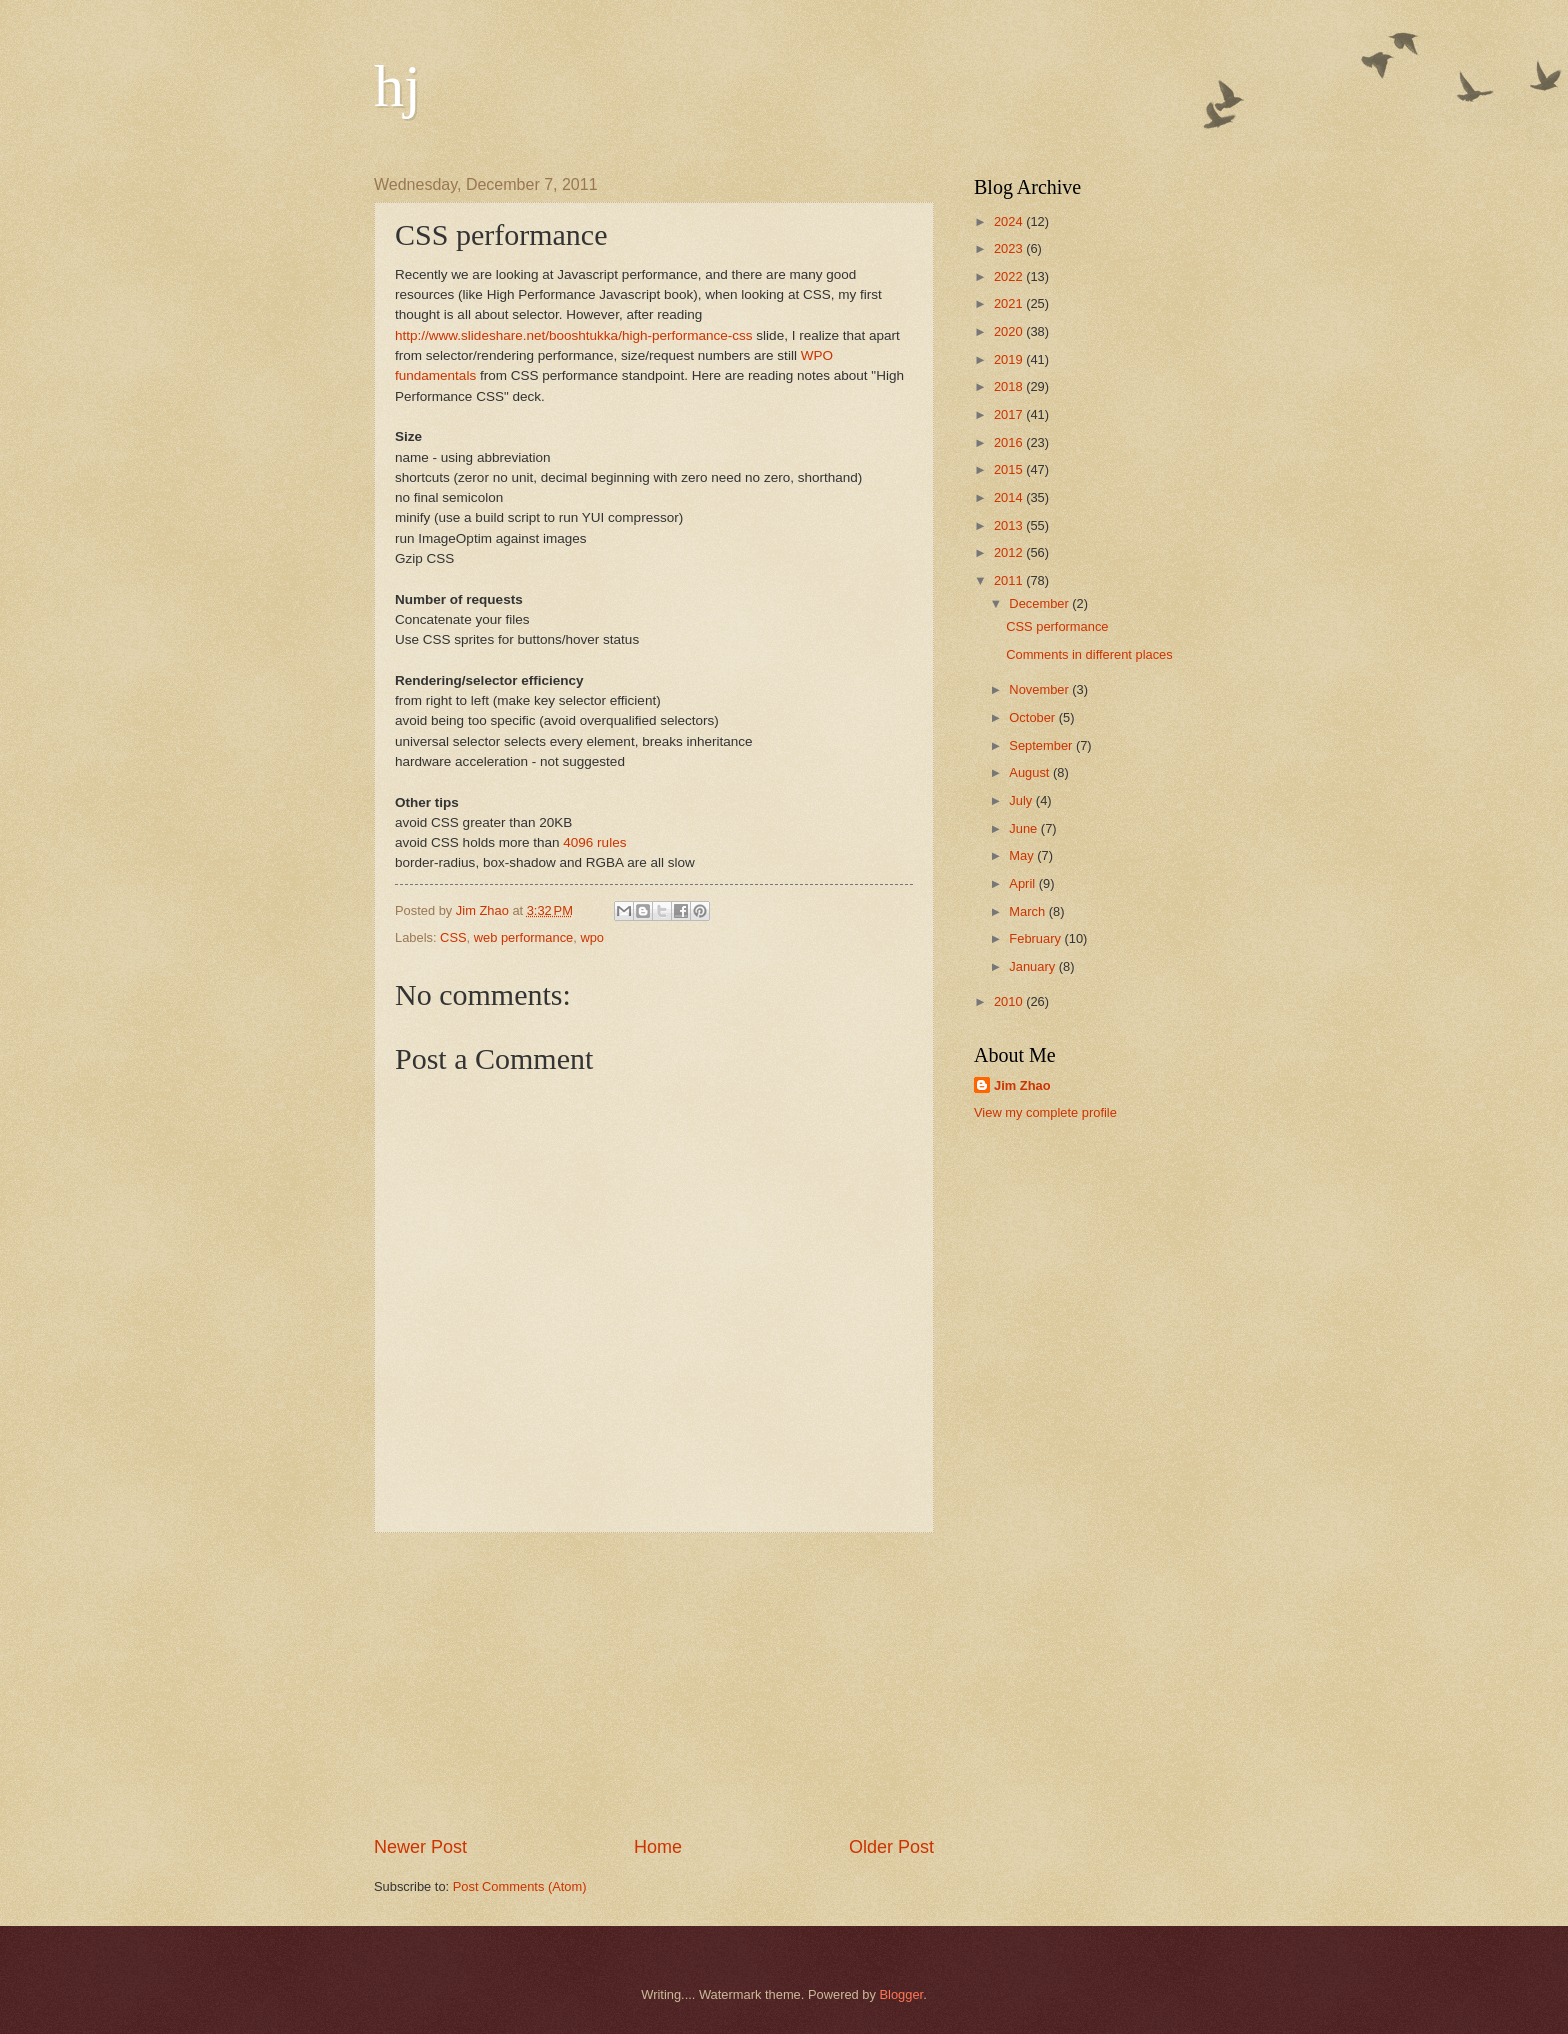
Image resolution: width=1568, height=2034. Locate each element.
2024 (1010, 221)
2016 (1010, 442)
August (1031, 772)
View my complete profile (1045, 1112)
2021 (1010, 303)
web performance (523, 937)
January (1033, 966)
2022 (1010, 276)
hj (397, 86)
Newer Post (420, 1847)
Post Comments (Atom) (520, 1886)
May (1023, 855)
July (1022, 800)
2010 (1010, 1001)
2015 (1010, 469)
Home (658, 1847)
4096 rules (594, 842)
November (1040, 689)
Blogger (902, 1994)
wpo (592, 937)
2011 (1010, 580)
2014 (1010, 497)
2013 (1010, 525)
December (1040, 603)
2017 (1010, 414)
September (1042, 745)
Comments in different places (1089, 654)
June (1025, 828)
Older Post (891, 1847)
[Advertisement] (654, 1684)
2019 (1010, 359)
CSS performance (1057, 626)
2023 (1010, 248)
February (1036, 938)
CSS (453, 937)
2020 (1010, 331)
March (1028, 911)
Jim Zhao (1022, 1085)
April (1023, 883)
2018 (1010, 386)
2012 (1010, 552)
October (1033, 717)
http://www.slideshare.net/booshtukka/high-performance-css (574, 335)
